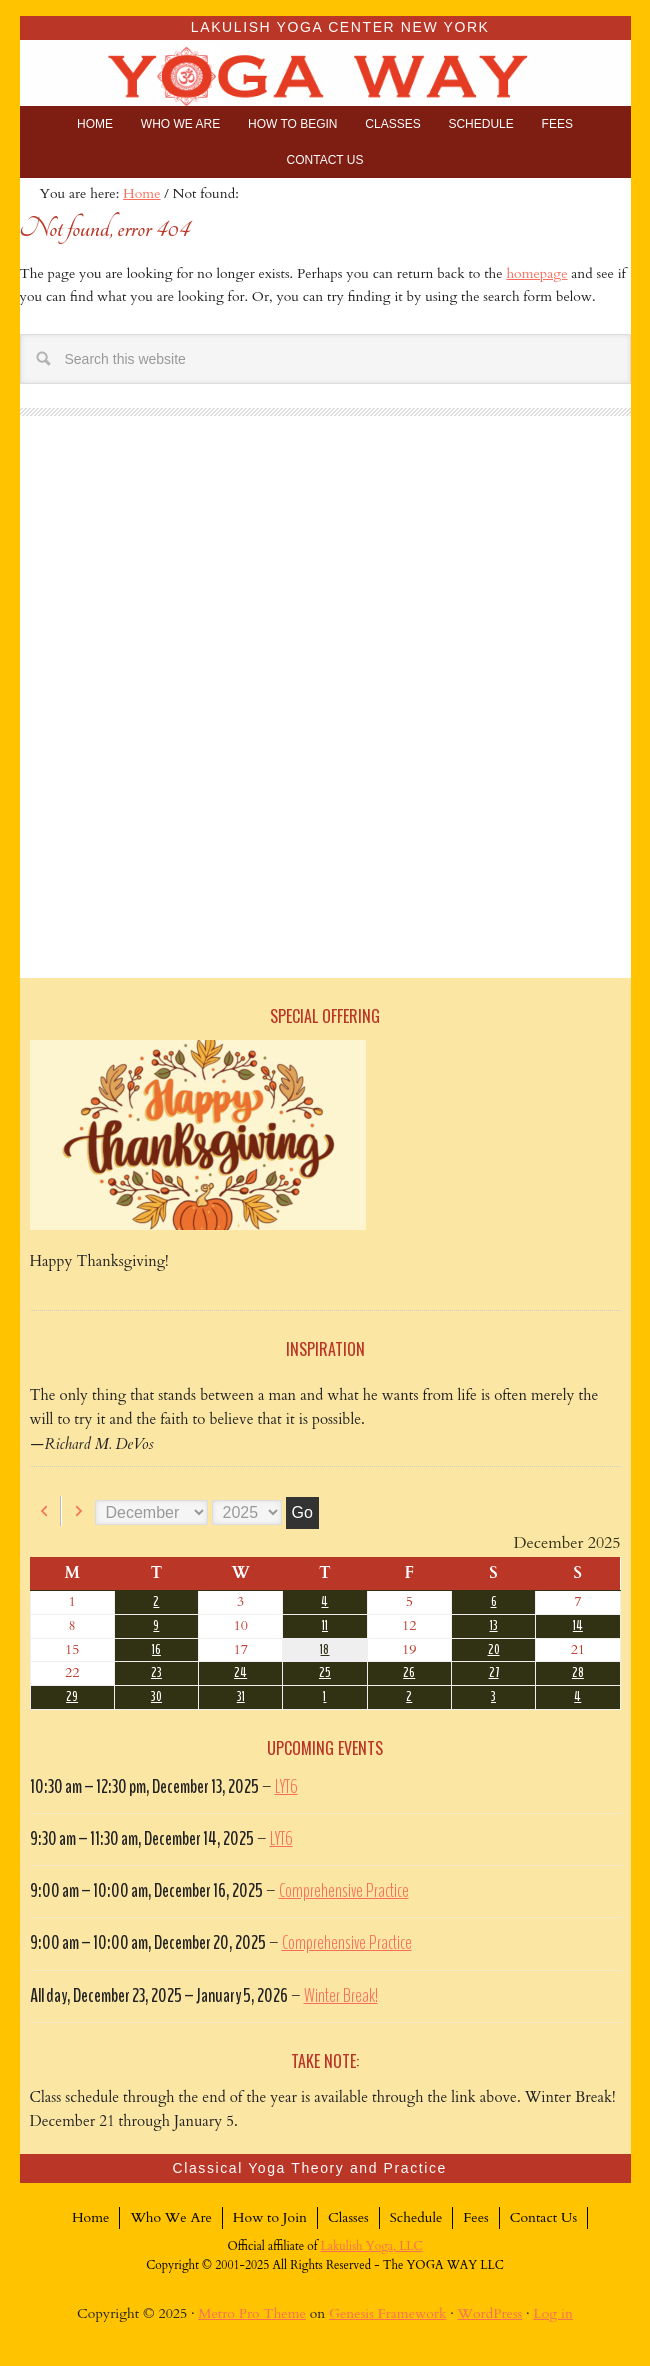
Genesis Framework (388, 2313)
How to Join (270, 2217)
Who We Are (170, 2217)
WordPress (490, 2313)
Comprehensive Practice (344, 1891)
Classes (348, 2217)
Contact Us (543, 2217)
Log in (553, 2313)
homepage (536, 273)
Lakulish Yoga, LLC (372, 2246)
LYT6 (286, 1787)
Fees (475, 2217)
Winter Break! (341, 1996)
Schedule (416, 2217)
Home (90, 2217)
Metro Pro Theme (252, 2313)
